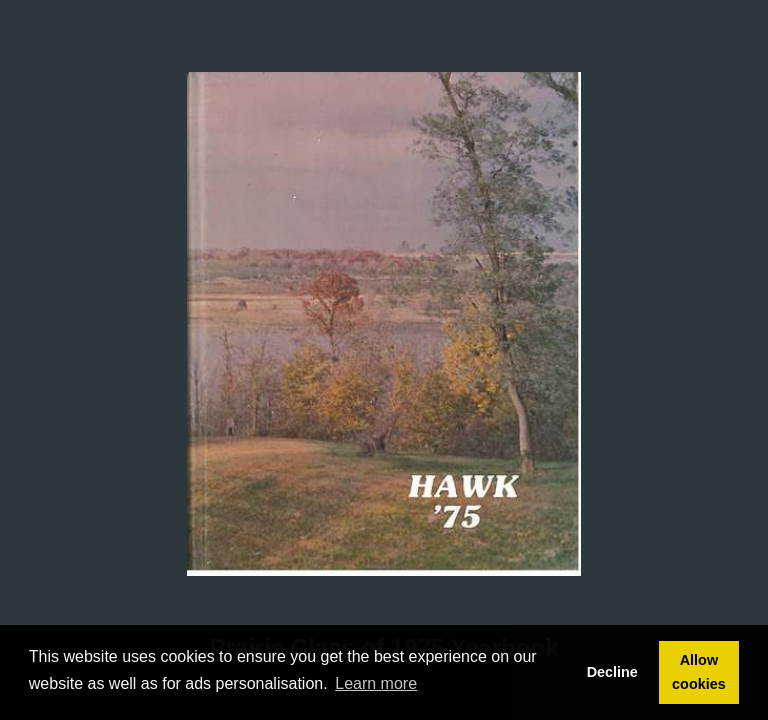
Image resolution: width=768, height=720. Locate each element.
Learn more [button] (376, 683)
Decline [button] (612, 672)
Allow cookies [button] (699, 672)
